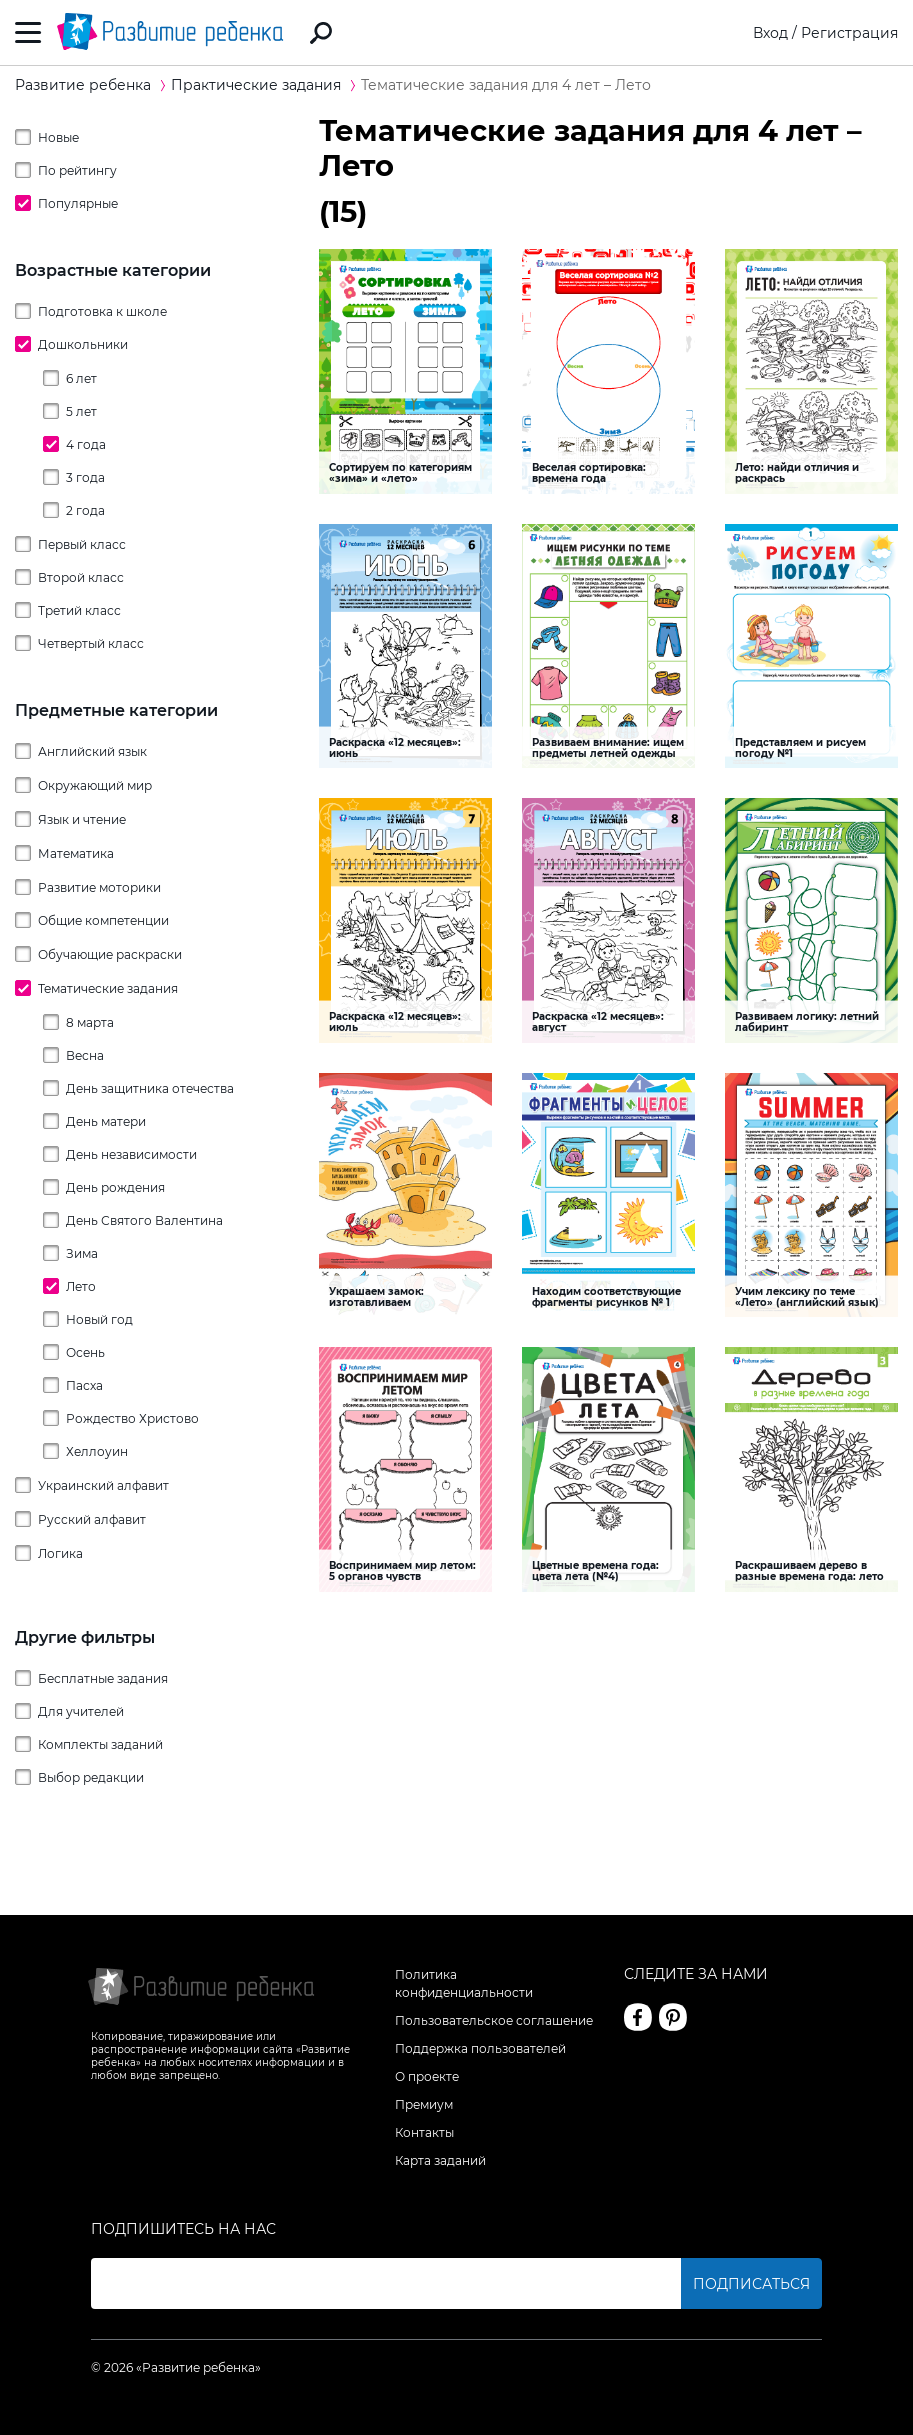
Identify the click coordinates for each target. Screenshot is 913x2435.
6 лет (81, 378)
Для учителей (81, 1711)
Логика (60, 1553)
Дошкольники (83, 344)
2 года (85, 510)
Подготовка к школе (102, 311)
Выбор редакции (91, 1777)
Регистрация (849, 33)
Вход (770, 33)
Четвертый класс (91, 643)
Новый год (99, 1319)
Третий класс (79, 610)
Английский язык (92, 751)
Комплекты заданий (100, 1744)
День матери (106, 1121)
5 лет (81, 411)
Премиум (424, 2104)
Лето (81, 1286)
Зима (82, 1253)
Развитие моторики (99, 887)
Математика (76, 853)
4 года (86, 444)
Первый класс (82, 544)
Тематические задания (108, 988)
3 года (85, 477)
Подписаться (751, 2284)
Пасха (84, 1385)
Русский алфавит (92, 1519)
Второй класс (81, 577)
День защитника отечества (150, 1088)
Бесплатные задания (103, 1678)
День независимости (131, 1154)
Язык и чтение (82, 819)
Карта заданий (440, 2160)
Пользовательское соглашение (494, 2020)
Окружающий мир (95, 785)
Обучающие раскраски (110, 954)
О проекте (427, 2076)
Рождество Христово (132, 1418)
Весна (85, 1055)
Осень (85, 1352)
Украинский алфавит (103, 1485)
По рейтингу (77, 170)
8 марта (90, 1022)
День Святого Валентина (144, 1220)
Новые (58, 137)
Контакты (424, 2132)
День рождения (115, 1187)
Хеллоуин (97, 1451)
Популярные (78, 203)
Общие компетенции (103, 920)
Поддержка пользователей (480, 2048)
